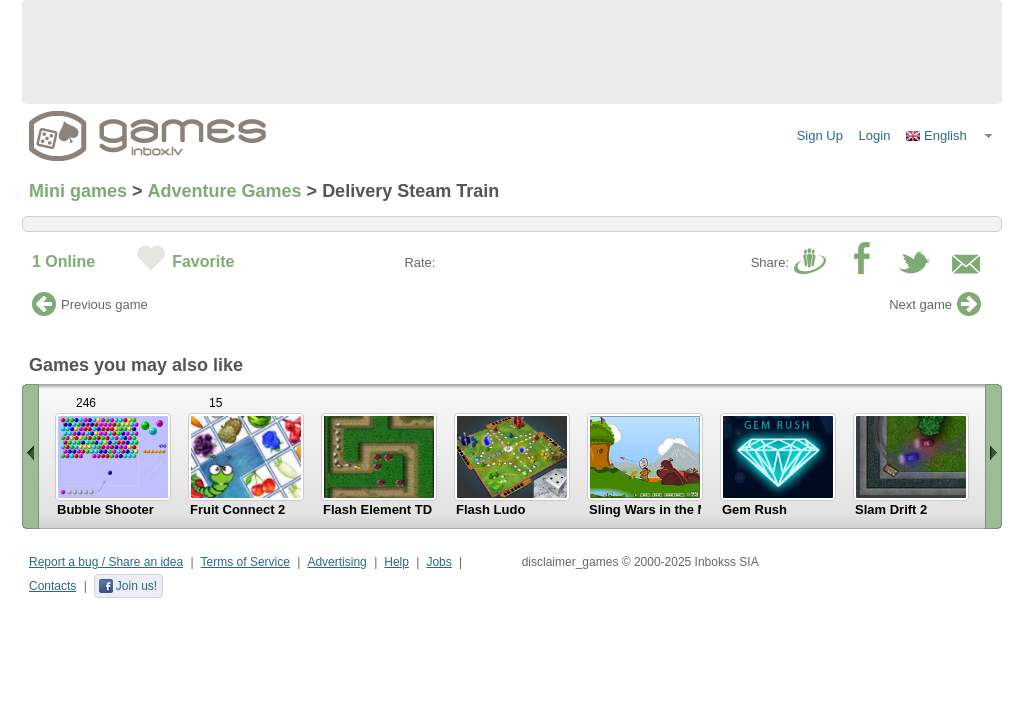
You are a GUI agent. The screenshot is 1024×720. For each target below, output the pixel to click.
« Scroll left (30, 456)
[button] (950, 136)
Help (396, 562)
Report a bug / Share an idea (106, 562)
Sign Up (820, 135)
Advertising (336, 562)
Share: (770, 262)
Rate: (419, 262)
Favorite (203, 261)
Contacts (52, 586)
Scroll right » (993, 456)
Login (875, 135)
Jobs (438, 562)
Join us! (127, 586)
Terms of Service (245, 562)
